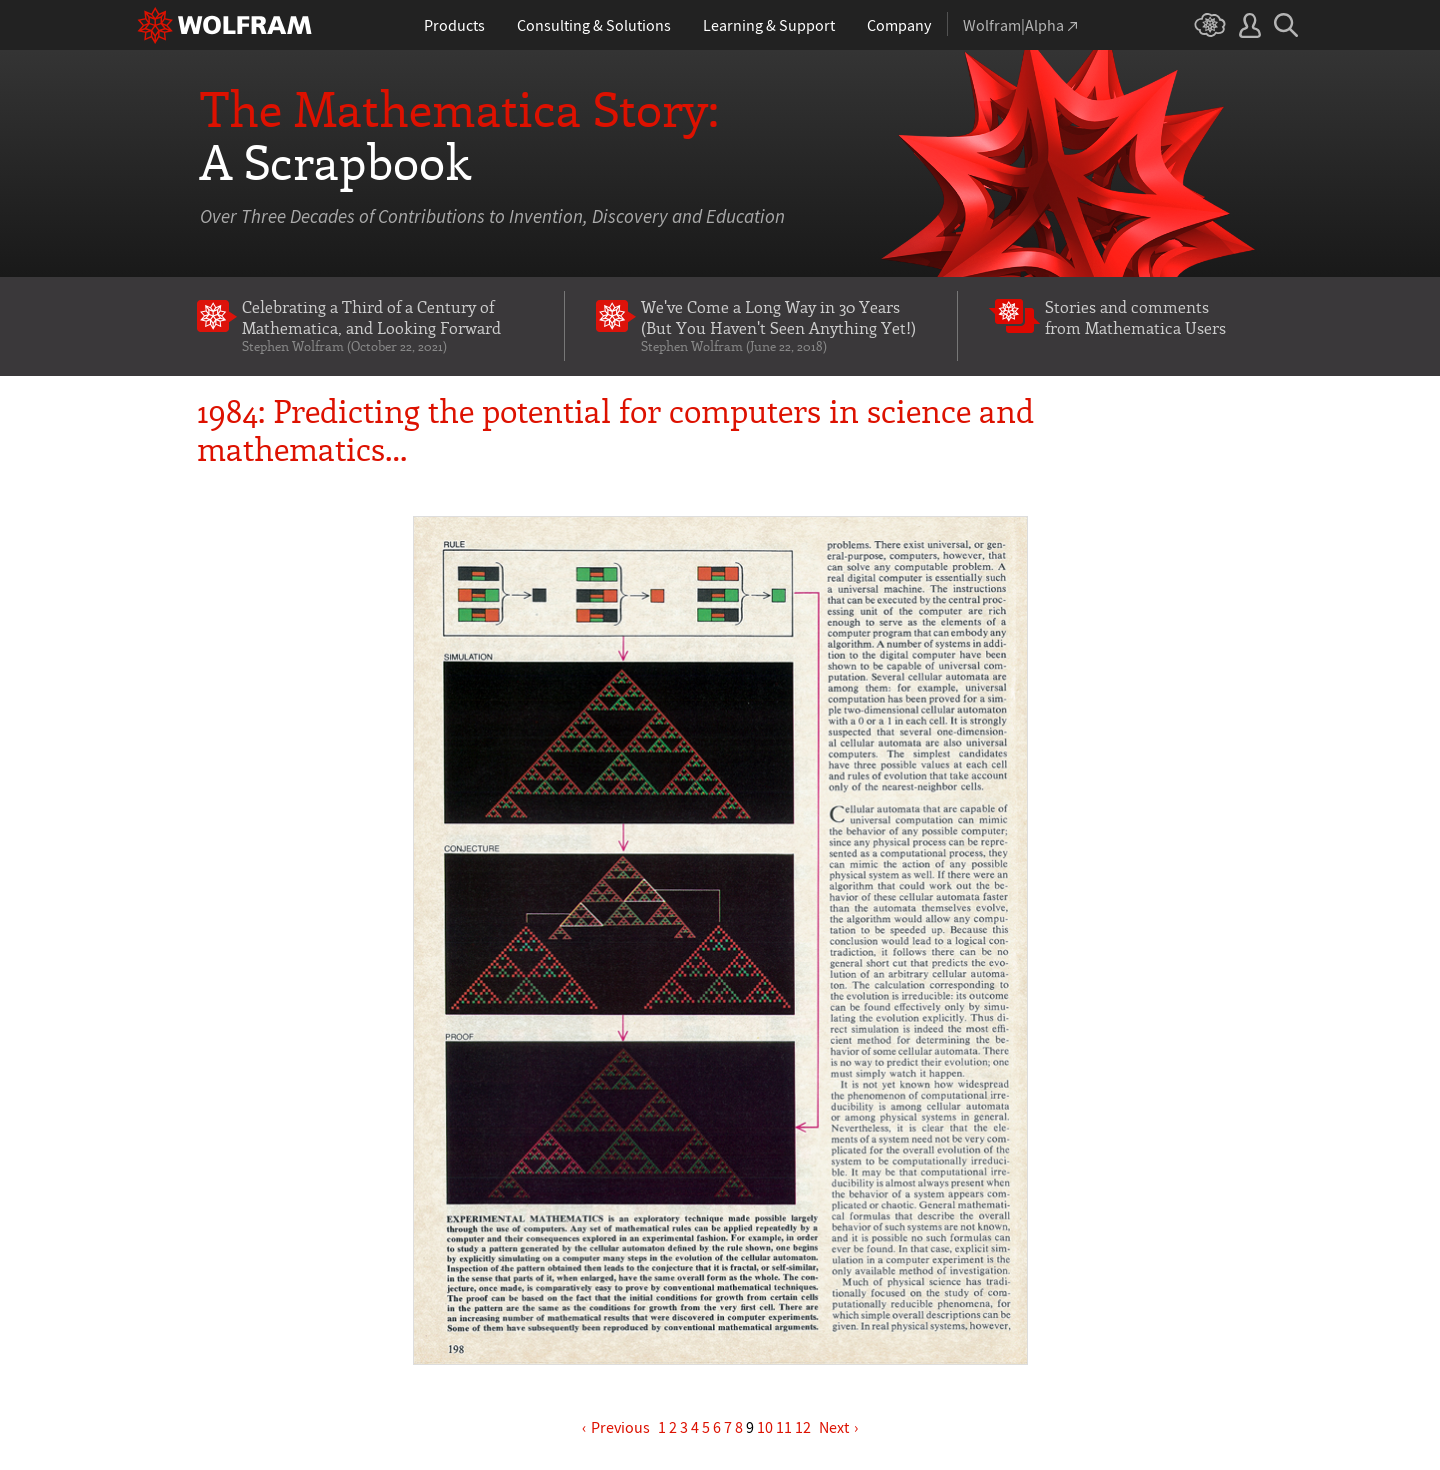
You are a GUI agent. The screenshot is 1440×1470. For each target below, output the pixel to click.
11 (784, 1427)
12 (803, 1427)
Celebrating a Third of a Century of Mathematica (387, 325)
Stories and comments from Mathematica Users (1135, 316)
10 (765, 1427)
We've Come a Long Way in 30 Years (783, 325)
